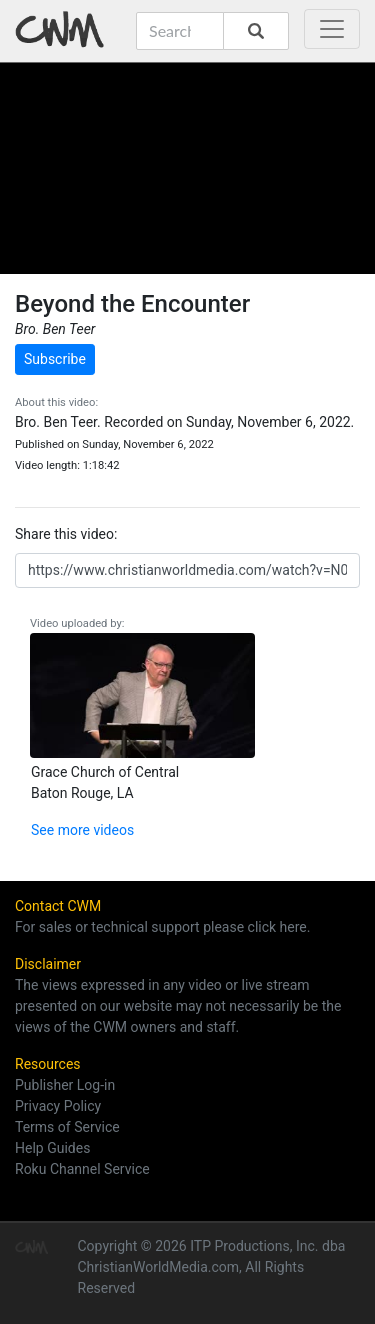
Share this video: (66, 534)
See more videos (82, 830)
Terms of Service (67, 1127)
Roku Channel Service (82, 1169)
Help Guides (52, 1148)
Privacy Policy (58, 1106)
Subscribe (55, 359)
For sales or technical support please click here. (162, 927)
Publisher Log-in (65, 1085)
